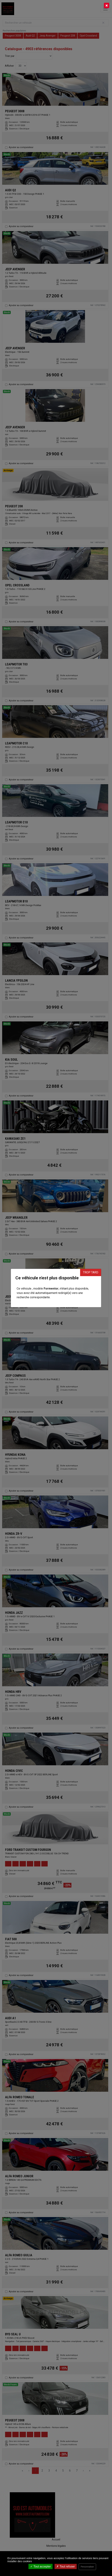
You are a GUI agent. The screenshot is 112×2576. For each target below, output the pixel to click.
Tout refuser (65, 2566)
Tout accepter (40, 2566)
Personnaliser (87, 2566)
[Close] (106, 5)
